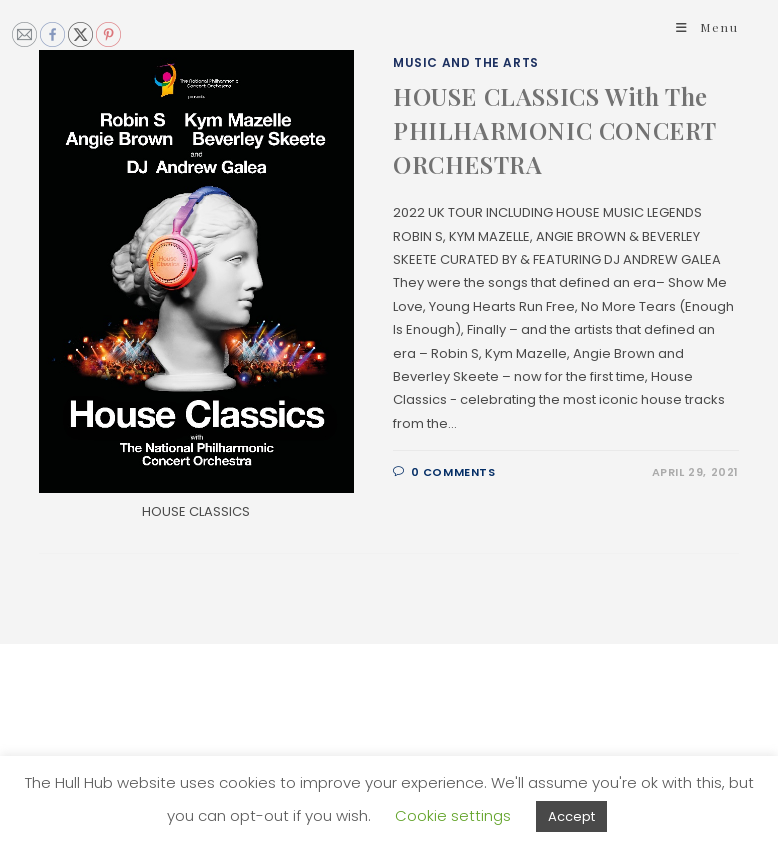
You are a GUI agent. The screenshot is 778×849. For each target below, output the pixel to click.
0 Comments (453, 472)
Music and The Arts (466, 62)
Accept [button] (571, 816)
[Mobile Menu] (707, 27)
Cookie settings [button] (453, 815)
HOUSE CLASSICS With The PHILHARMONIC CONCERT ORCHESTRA (554, 129)
